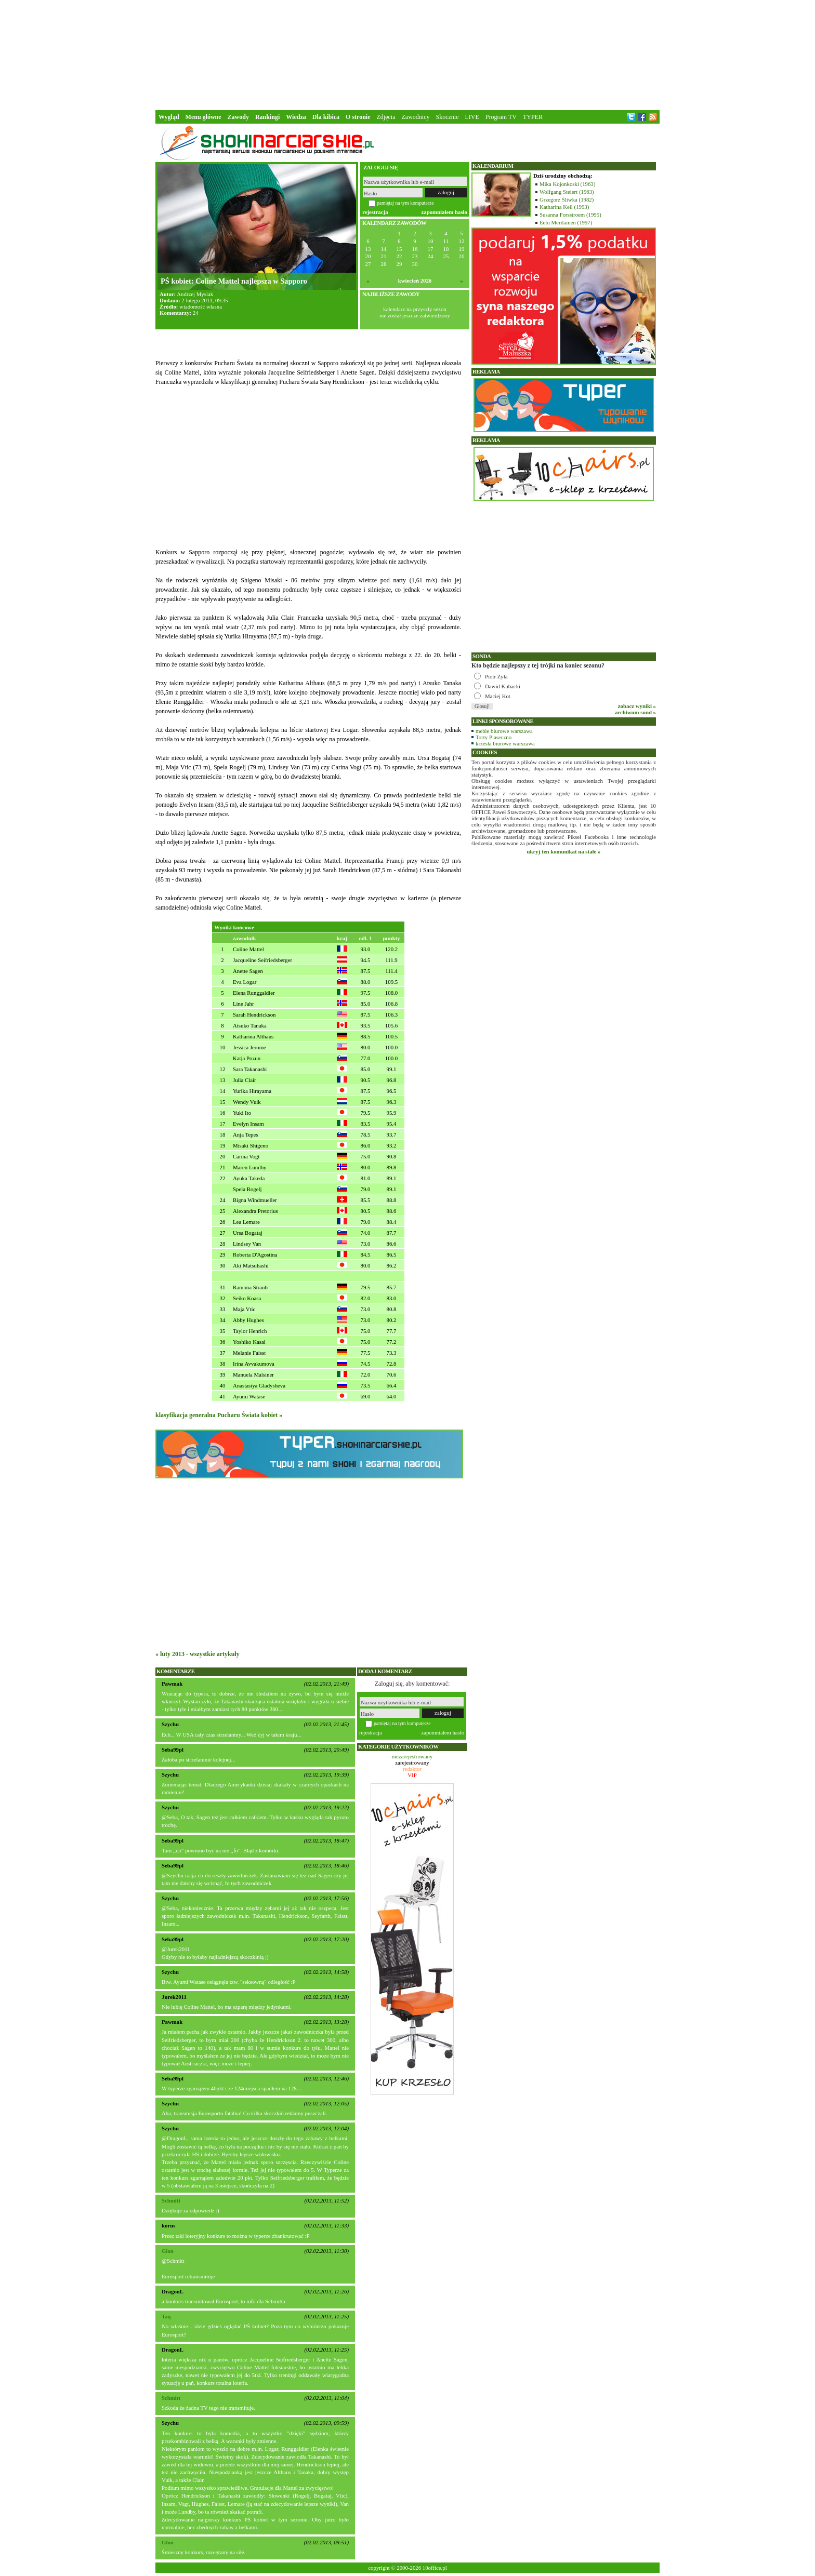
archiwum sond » (635, 712)
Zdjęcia (386, 117)
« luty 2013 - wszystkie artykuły (197, 1654)
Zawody (238, 117)
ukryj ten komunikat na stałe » (564, 851)
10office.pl (435, 2568)
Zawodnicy (416, 117)
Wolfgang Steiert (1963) (567, 192)
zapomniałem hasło (444, 212)
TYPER (533, 117)
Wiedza (296, 117)
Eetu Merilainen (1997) (566, 222)
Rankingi (267, 117)
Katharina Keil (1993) (564, 207)
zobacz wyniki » (637, 706)
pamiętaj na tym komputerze (405, 203)
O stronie (358, 117)
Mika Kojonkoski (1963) (567, 184)
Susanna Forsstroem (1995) (570, 214)
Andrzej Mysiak (195, 294)
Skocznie (447, 117)
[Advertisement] (407, 54)
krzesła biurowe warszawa (505, 743)
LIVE (472, 117)
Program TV (501, 117)
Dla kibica (325, 117)
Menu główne (203, 117)
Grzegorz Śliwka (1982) (567, 199)
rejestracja (375, 212)
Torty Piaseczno (493, 737)
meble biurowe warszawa (504, 731)
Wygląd (169, 117)
